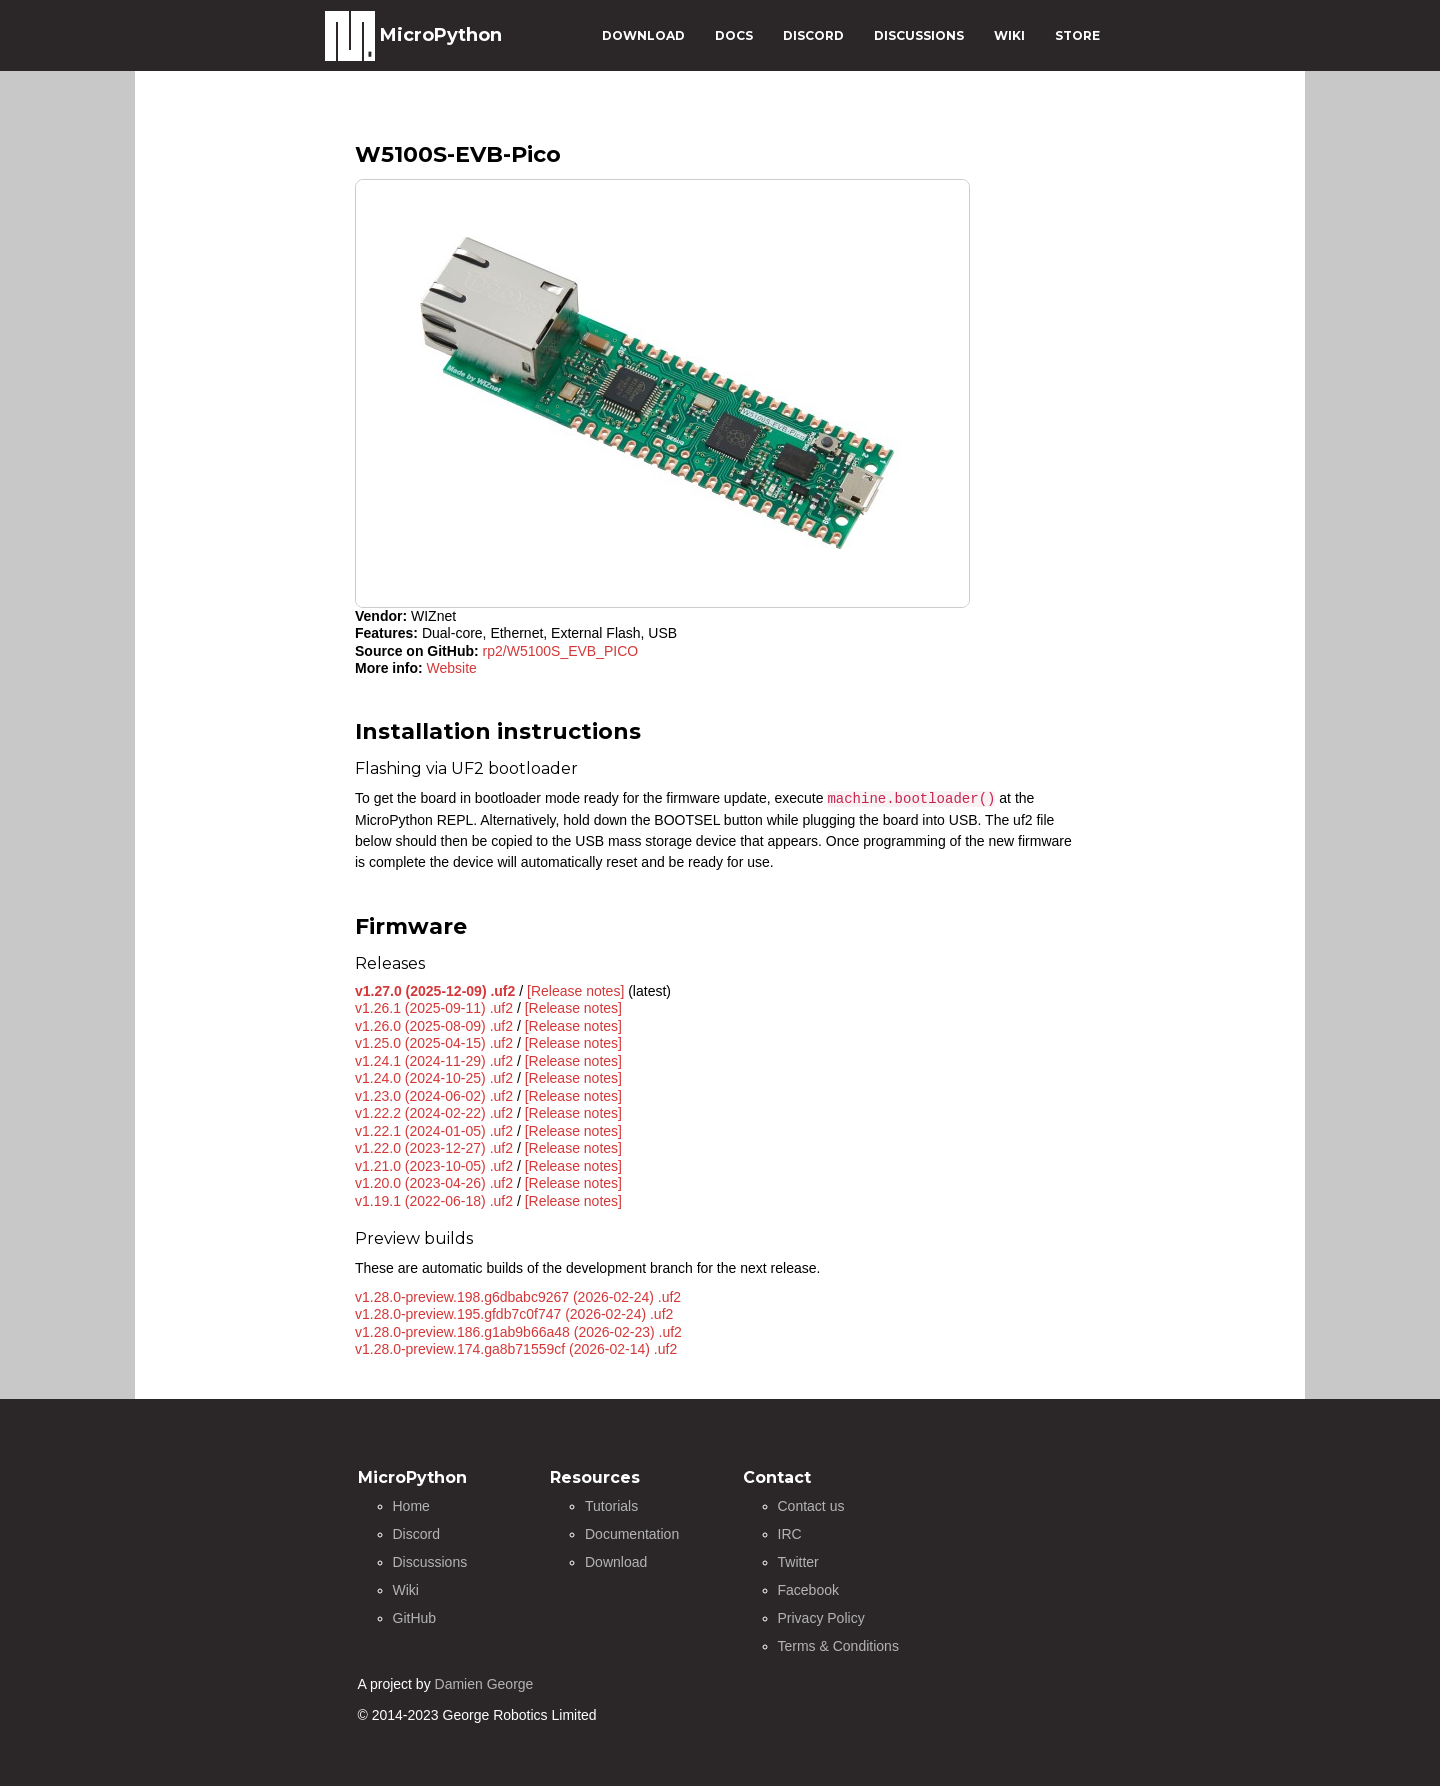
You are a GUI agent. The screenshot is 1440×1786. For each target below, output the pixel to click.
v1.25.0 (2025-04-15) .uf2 (434, 1043)
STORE (1077, 35)
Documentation (632, 1534)
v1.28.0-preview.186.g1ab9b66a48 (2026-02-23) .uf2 (518, 1332)
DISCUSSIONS (919, 35)
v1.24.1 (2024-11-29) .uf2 (434, 1061)
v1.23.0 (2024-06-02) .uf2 (434, 1096)
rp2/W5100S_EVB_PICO (561, 651)
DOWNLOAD (643, 35)
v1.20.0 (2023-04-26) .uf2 (434, 1183)
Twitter (798, 1562)
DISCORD (813, 35)
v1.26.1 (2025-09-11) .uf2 (434, 1008)
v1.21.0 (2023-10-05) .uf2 (434, 1166)
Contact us (811, 1506)
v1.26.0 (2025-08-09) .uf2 (434, 1026)
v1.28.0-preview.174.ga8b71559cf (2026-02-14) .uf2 (516, 1349)
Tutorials (611, 1506)
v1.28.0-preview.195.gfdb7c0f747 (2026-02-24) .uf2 (514, 1314)
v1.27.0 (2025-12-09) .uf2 (435, 991)
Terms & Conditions (838, 1646)
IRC (790, 1534)
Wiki (406, 1590)
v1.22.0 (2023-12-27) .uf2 (434, 1148)
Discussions (430, 1562)
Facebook (808, 1590)
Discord (416, 1534)
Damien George (484, 1684)
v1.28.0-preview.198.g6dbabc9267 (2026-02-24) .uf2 (518, 1297)
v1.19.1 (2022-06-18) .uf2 (434, 1201)
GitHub (415, 1618)
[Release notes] (575, 991)
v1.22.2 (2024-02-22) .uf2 (434, 1113)
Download (616, 1562)
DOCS (734, 35)
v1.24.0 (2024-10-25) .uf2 (434, 1078)
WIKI (1009, 35)
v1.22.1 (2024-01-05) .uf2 (434, 1131)
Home (411, 1506)
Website (452, 668)
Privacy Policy (821, 1618)
